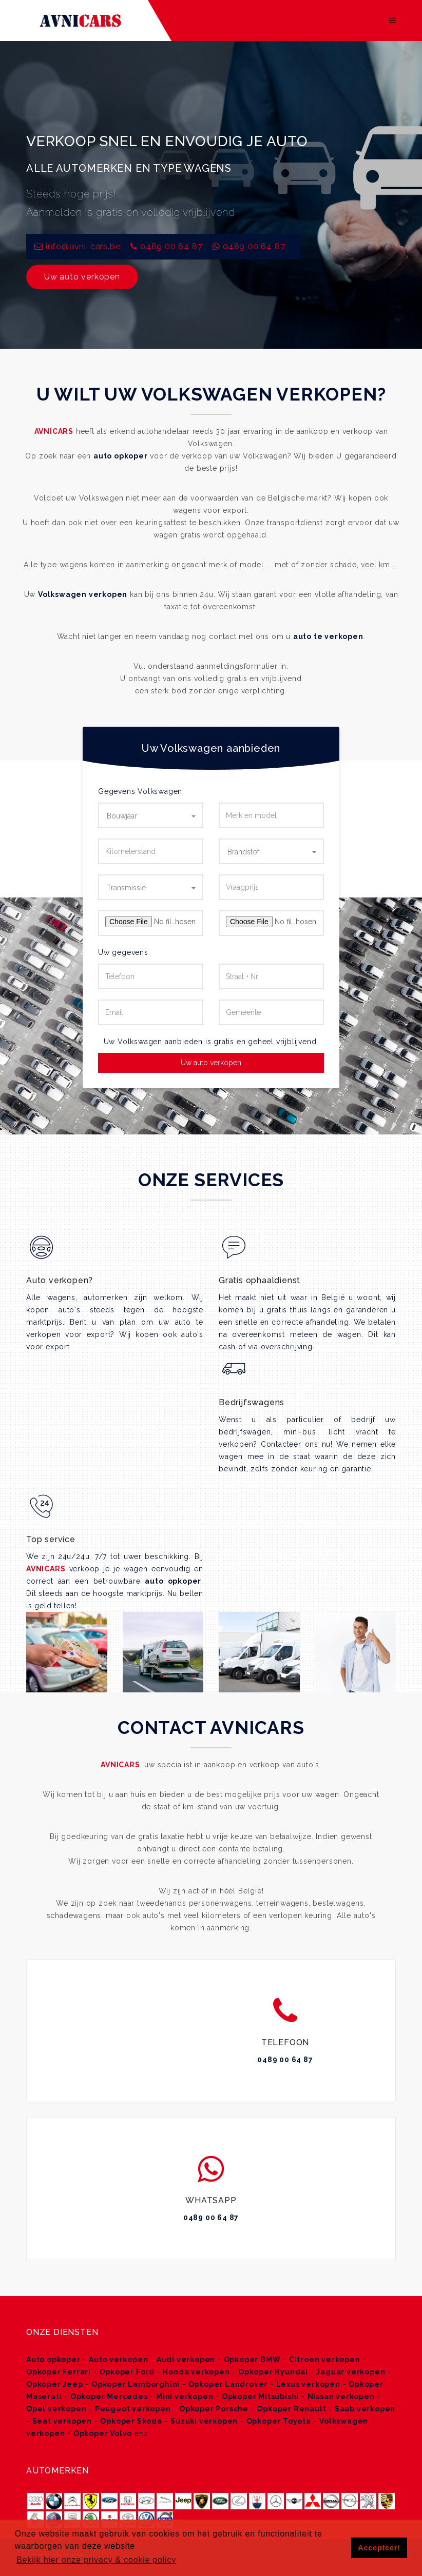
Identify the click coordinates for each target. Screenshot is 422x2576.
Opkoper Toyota (278, 2421)
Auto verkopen (118, 2359)
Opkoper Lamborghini (135, 2384)
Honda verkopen (196, 2372)
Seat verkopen (62, 2421)
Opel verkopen (56, 2409)
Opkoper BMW (252, 2359)
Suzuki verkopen (204, 2421)
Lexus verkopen (308, 2384)
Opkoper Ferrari (58, 2372)
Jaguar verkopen (350, 2372)
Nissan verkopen (341, 2396)
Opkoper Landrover (228, 2384)
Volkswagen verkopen (82, 594)
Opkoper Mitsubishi (260, 2396)
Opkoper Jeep (54, 2384)
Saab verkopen (365, 2409)
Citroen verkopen (324, 2359)
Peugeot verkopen (133, 2409)
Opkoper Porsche (213, 2409)
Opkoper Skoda (131, 2421)
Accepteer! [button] (379, 2548)
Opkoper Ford (127, 2372)
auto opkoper (120, 456)
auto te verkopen (328, 636)
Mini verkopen (184, 2396)
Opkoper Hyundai (273, 2372)
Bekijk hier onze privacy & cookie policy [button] (96, 2559)
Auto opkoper (53, 2359)
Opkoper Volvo (102, 2433)
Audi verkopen (186, 2359)
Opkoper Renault (291, 2409)
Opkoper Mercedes (109, 2396)
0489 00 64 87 (171, 246)
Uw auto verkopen (82, 277)
